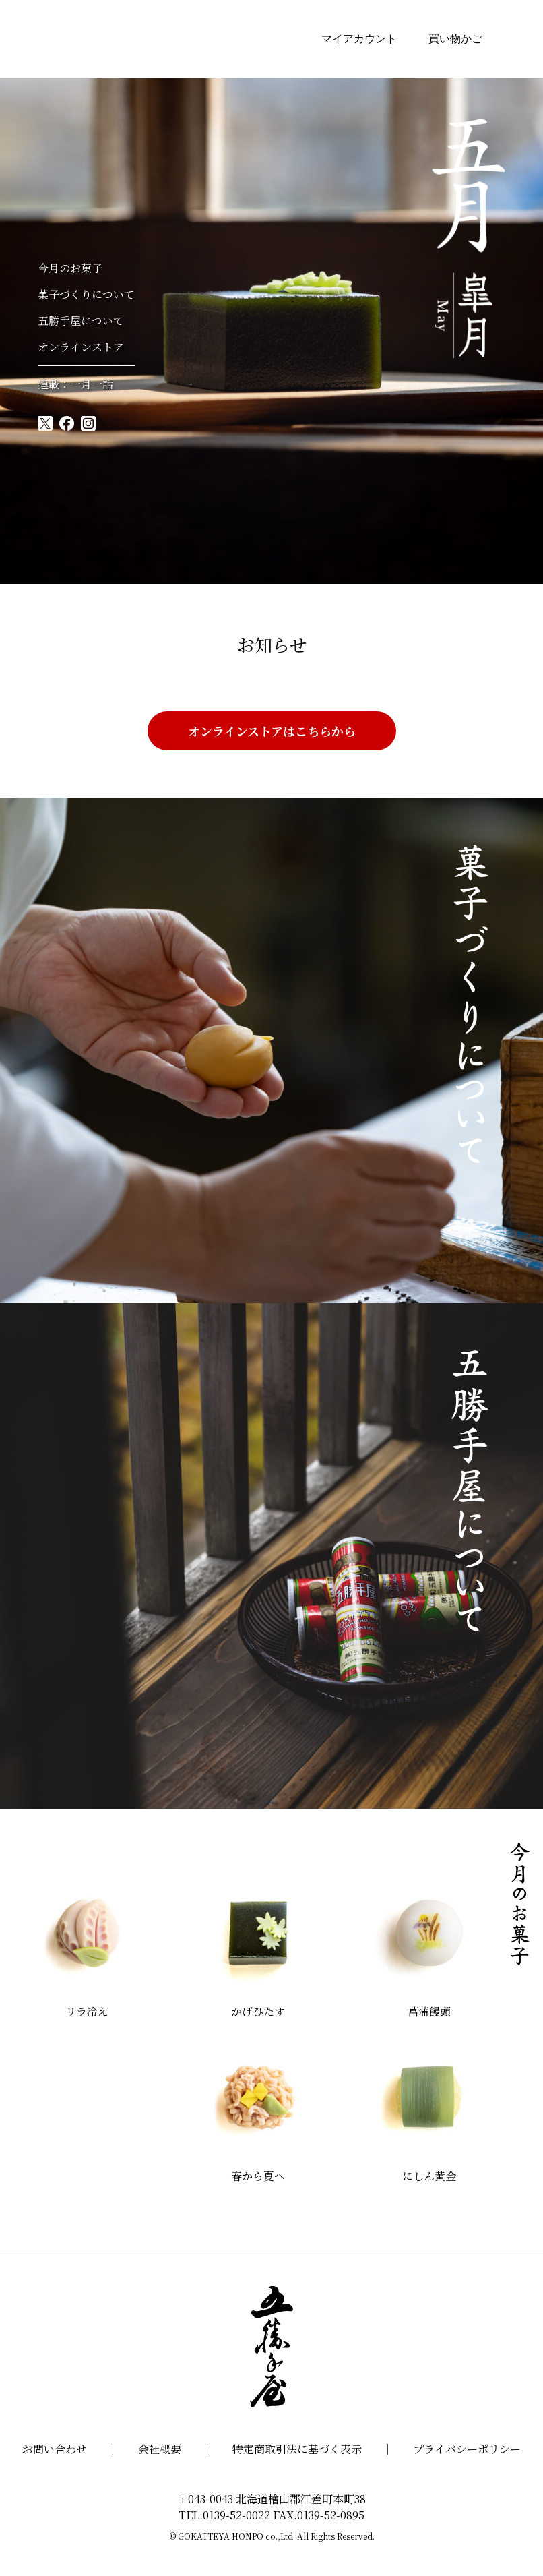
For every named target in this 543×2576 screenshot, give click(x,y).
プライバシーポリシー (467, 2449)
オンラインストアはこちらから (272, 731)
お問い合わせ (54, 2449)
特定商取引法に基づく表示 (297, 2449)
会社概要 (159, 2449)
